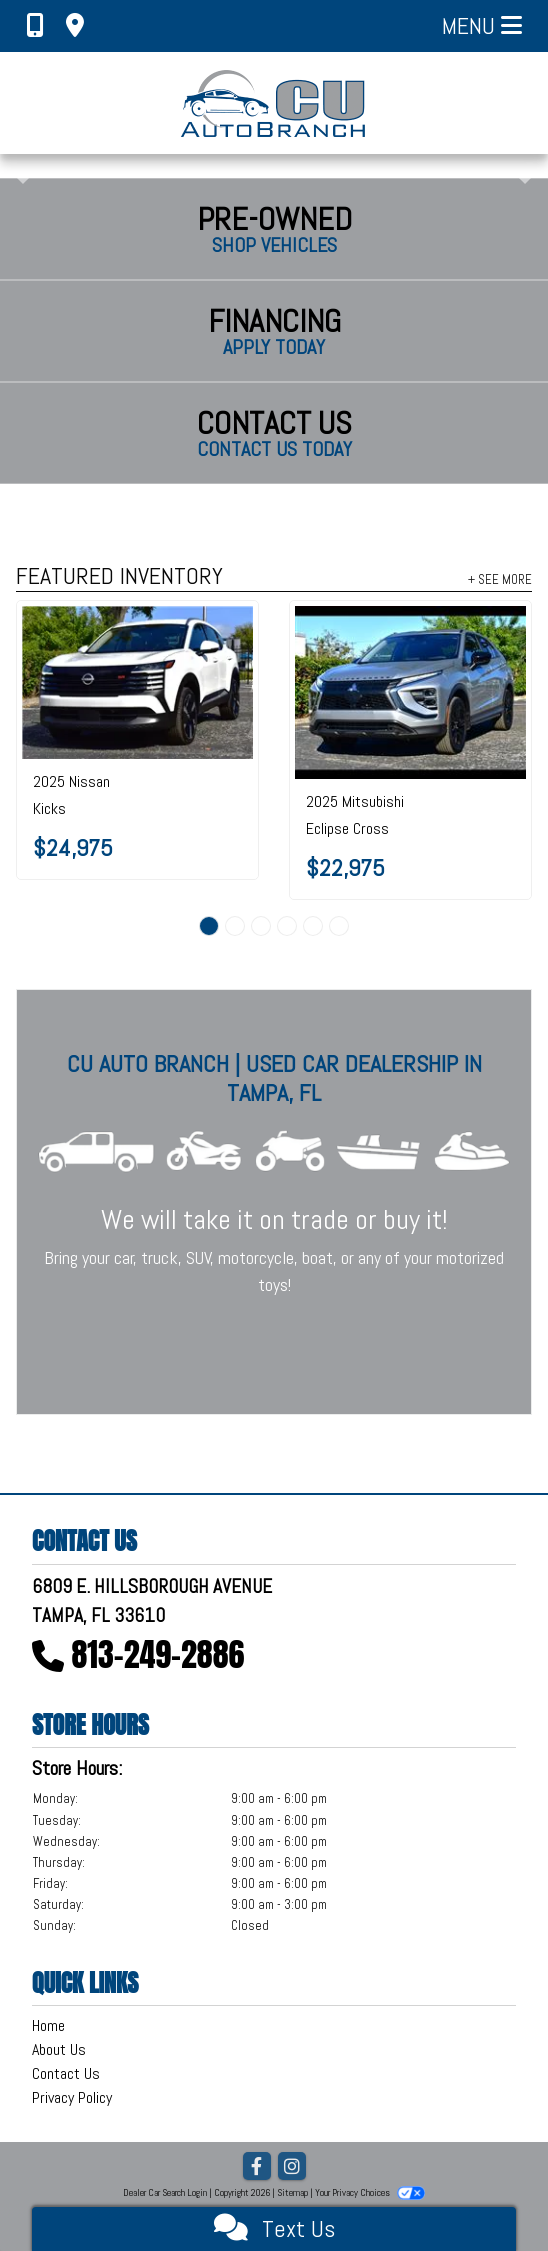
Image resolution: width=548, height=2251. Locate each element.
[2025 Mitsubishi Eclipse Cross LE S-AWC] (410, 692)
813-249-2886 (158, 1654)
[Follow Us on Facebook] (257, 2167)
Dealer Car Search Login (165, 2192)
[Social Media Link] (292, 2167)
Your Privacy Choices (370, 2192)
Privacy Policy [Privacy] (72, 2097)
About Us (59, 2049)
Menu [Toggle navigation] (482, 25)
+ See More (500, 579)
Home (48, 2025)
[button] (17, 166)
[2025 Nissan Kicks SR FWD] (137, 682)
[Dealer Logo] (274, 103)
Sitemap (292, 2192)
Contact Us (66, 2073)
